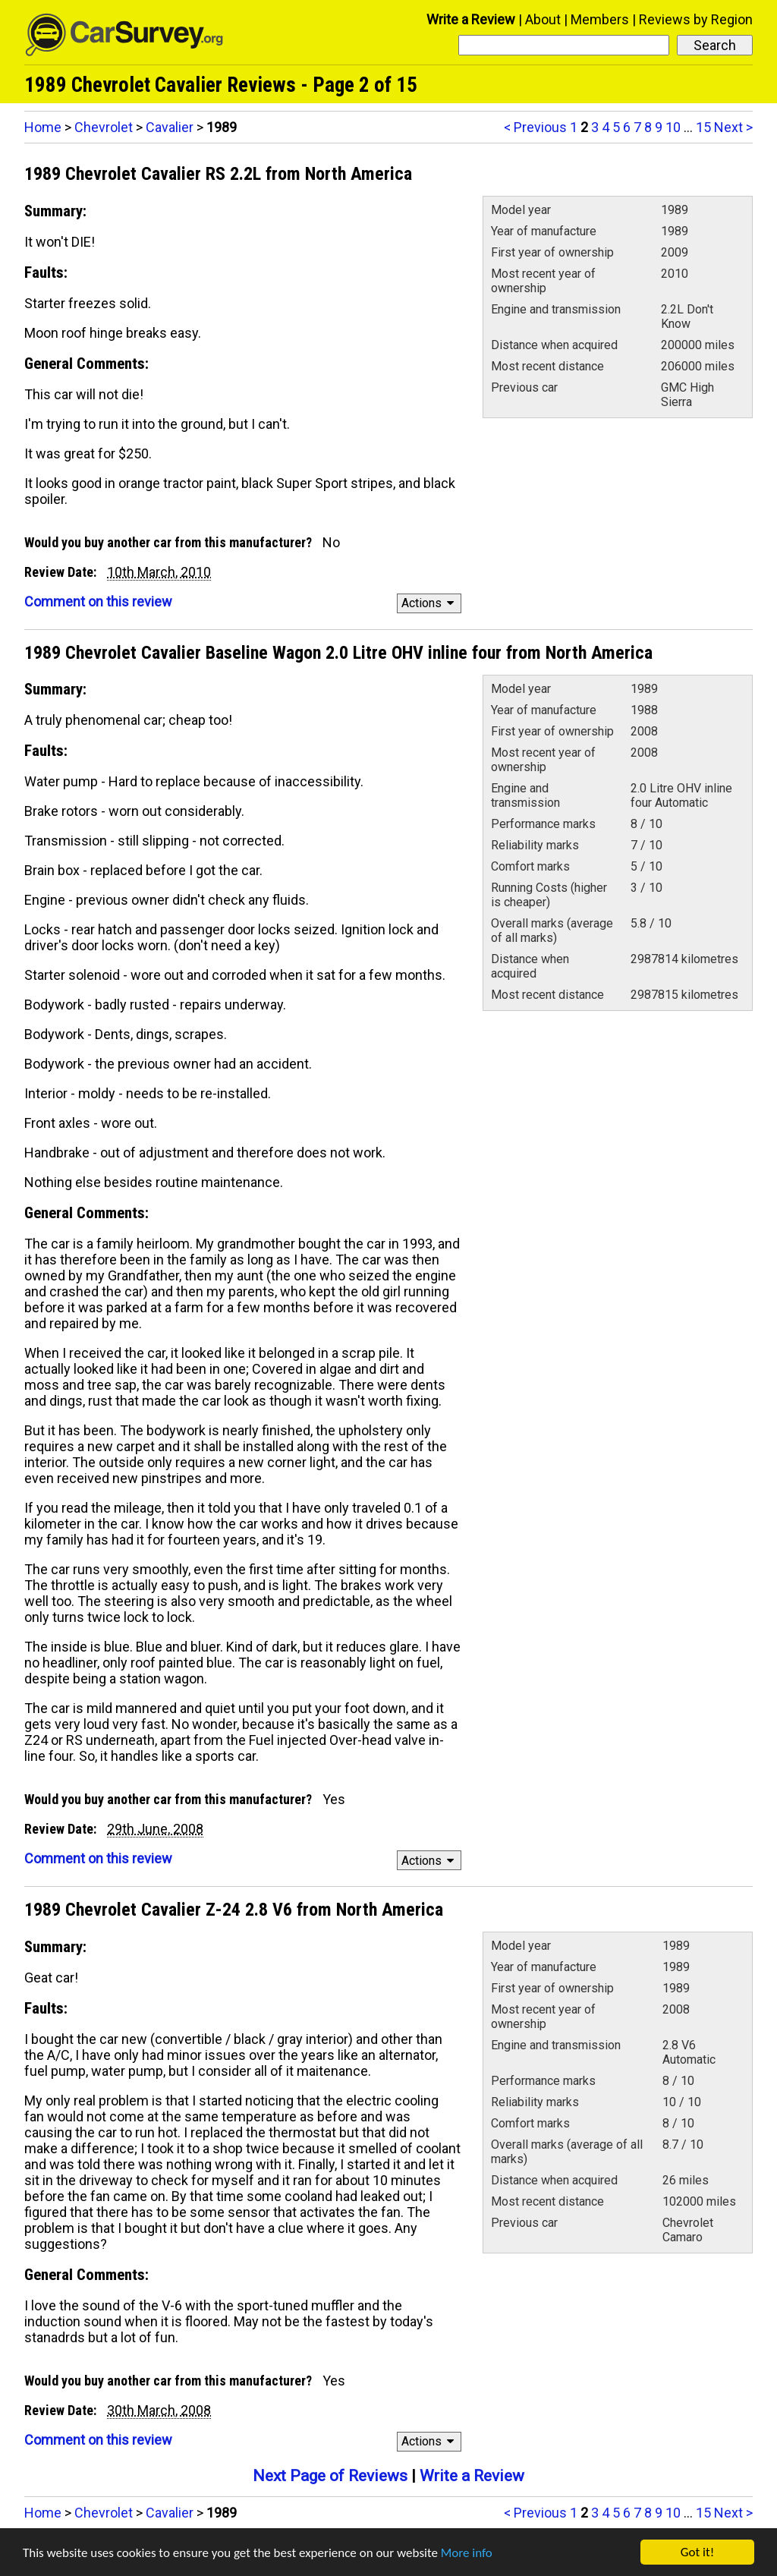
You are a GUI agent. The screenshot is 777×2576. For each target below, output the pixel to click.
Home (42, 127)
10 (673, 127)
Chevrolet (103, 127)
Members (600, 19)
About (543, 19)
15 (703, 127)
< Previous (535, 127)
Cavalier (169, 127)
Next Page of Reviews (330, 2476)
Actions (429, 603)
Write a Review (470, 19)
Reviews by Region (696, 19)
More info (466, 2553)
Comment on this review (98, 601)
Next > (733, 127)
